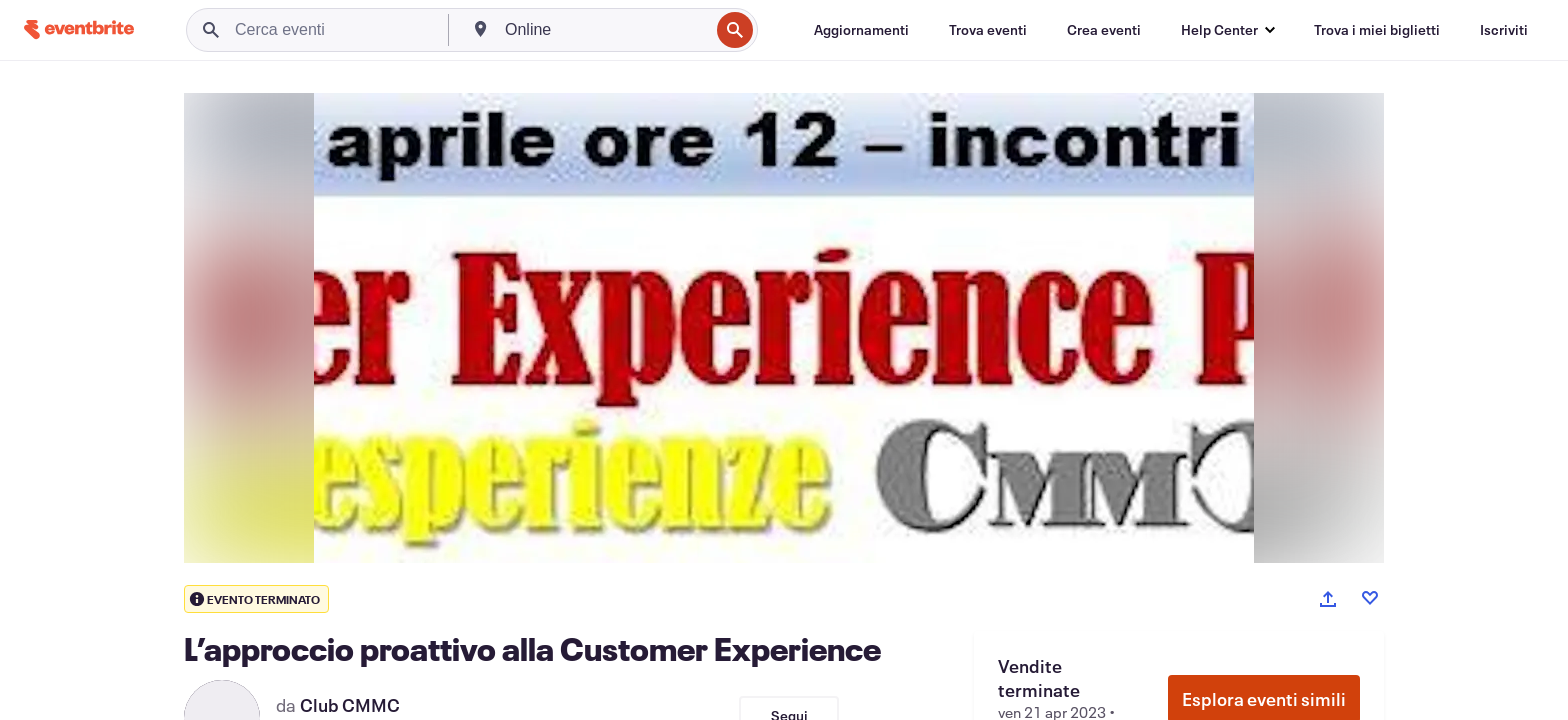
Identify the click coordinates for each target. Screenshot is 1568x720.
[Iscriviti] (1504, 30)
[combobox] (605, 30)
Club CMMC (350, 705)
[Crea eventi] (1104, 30)
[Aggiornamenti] (861, 30)
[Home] (79, 29)
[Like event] (1370, 598)
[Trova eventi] (988, 30)
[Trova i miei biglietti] (1377, 30)
